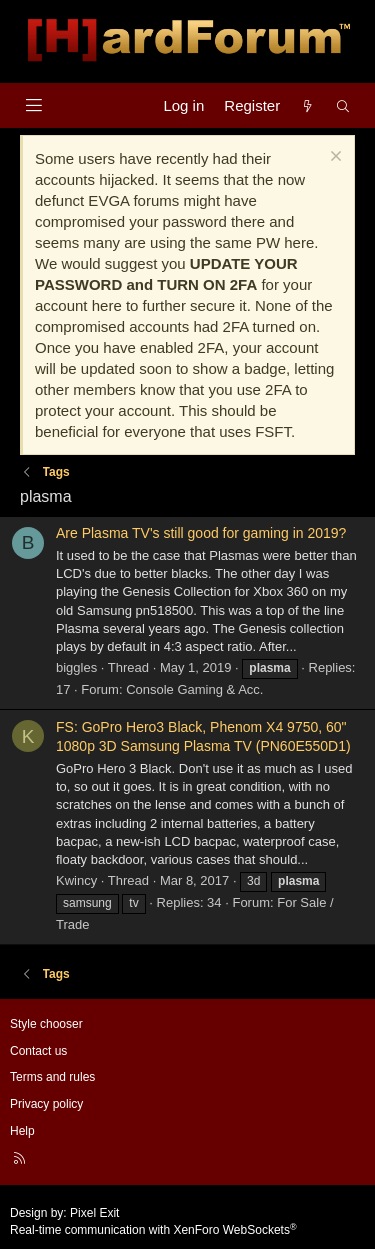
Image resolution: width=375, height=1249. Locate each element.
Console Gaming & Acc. (194, 689)
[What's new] (307, 105)
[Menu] (33, 105)
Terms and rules (52, 1077)
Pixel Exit (94, 1213)
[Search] (343, 105)
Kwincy (76, 880)
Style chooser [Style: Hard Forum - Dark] (46, 1024)
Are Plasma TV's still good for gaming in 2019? (201, 533)
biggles (76, 667)
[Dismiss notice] (333, 158)
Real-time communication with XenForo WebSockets (153, 1230)
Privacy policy (46, 1104)
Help (22, 1131)
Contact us (38, 1051)
